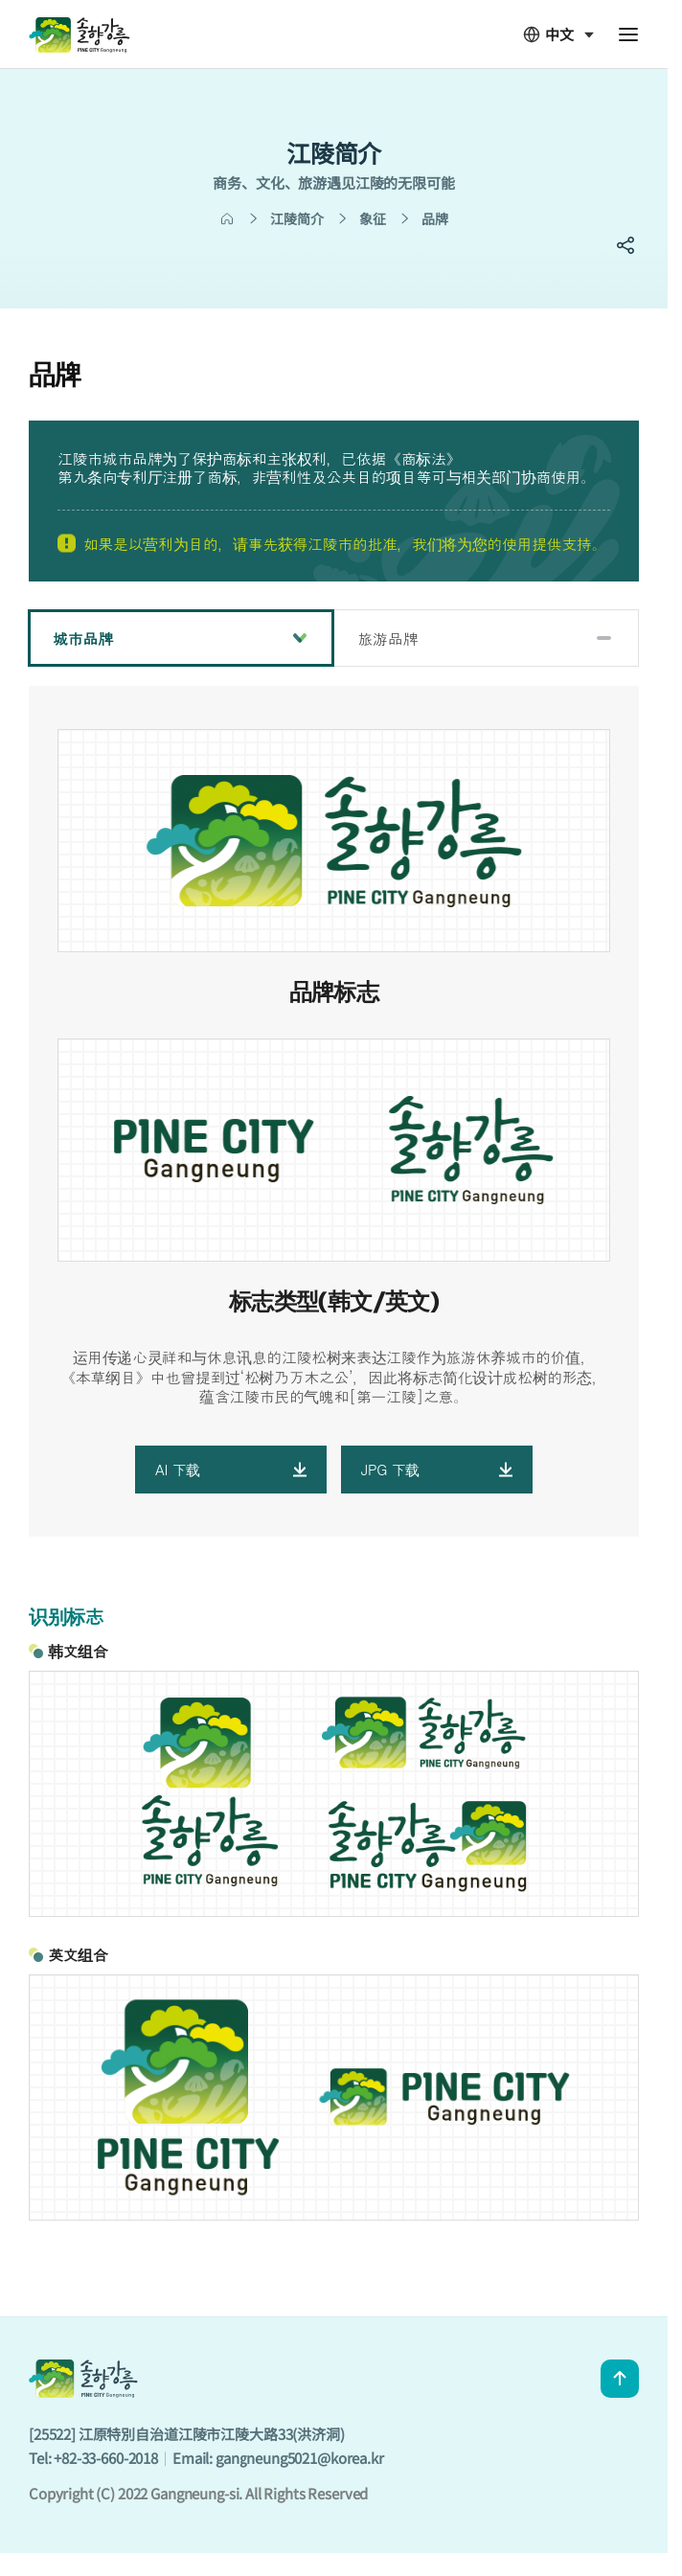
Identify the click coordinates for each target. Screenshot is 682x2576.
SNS (625, 245)
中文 (548, 34)
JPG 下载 (436, 1469)
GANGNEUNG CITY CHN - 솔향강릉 (79, 34)
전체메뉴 (628, 34)
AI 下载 (231, 1469)
